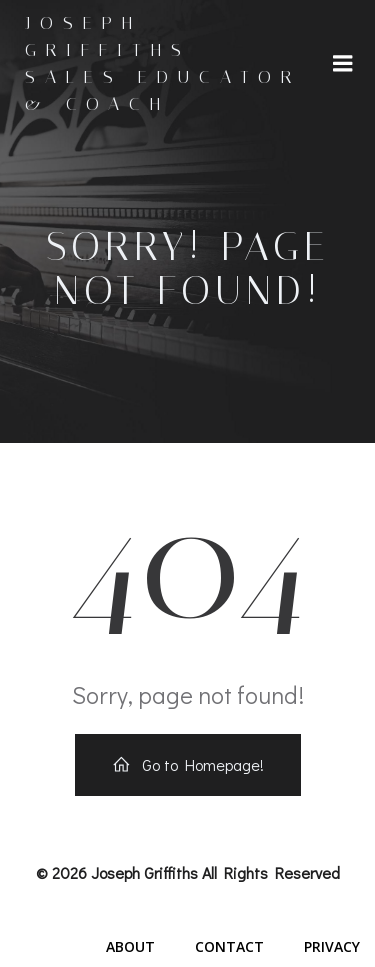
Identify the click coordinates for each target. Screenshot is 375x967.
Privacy (332, 946)
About (130, 946)
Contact (229, 946)
